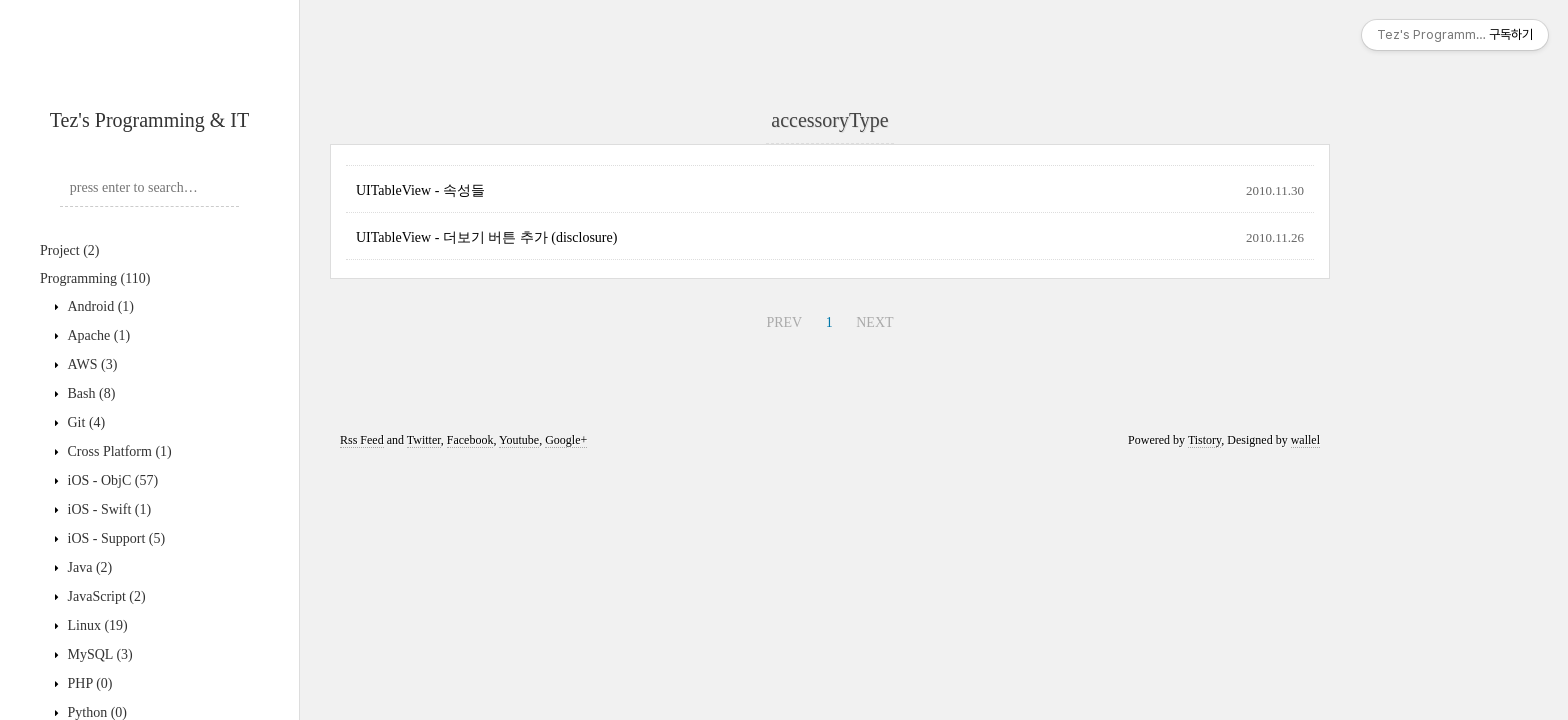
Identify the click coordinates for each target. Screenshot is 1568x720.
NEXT (874, 322)
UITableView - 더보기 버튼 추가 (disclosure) (486, 237)
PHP (88, 683)
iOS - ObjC (111, 480)
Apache (97, 335)
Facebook (470, 440)
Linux (96, 625)
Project (69, 250)
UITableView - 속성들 (420, 190)
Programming (95, 278)
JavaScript (105, 596)
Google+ (566, 440)
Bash (89, 393)
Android (99, 306)
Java (88, 567)
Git (84, 422)
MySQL (98, 654)
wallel (1305, 440)
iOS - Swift (107, 509)
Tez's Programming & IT (149, 120)
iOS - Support (114, 538)
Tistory (1204, 440)
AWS (90, 364)
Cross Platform (118, 451)
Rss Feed (362, 440)
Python (95, 712)
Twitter (424, 440)
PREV (784, 322)
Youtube (519, 440)
